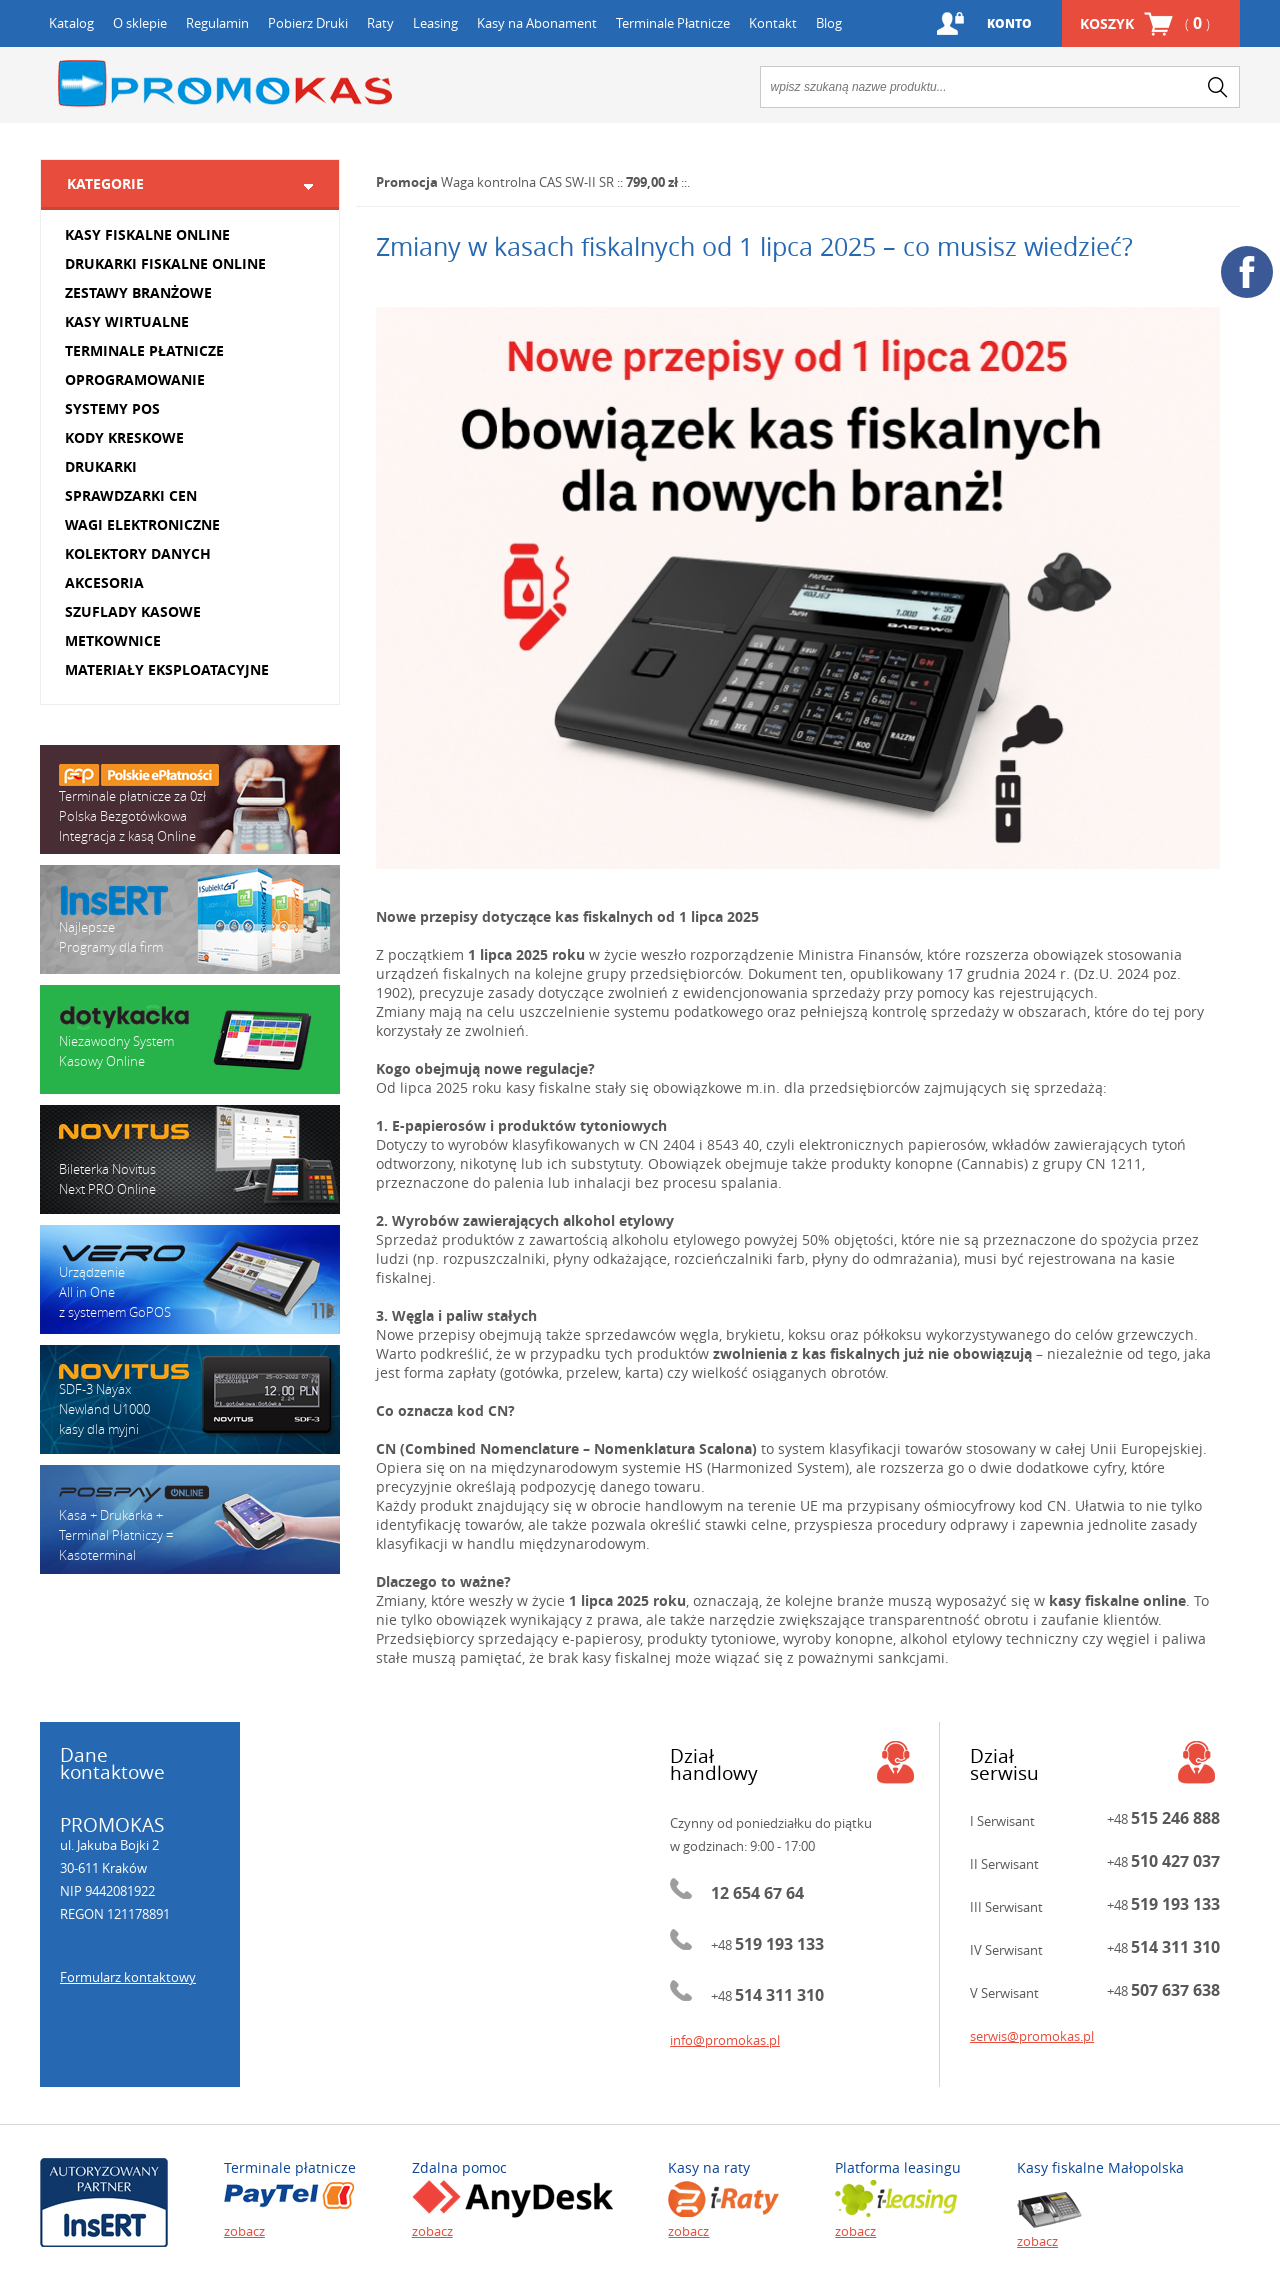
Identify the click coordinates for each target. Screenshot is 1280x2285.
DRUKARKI (101, 466)
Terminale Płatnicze (673, 23)
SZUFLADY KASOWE (133, 611)
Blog (829, 23)
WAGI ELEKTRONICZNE (142, 524)
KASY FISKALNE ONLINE (147, 234)
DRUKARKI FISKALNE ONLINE (165, 263)
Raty (380, 23)
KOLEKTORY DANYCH (138, 553)
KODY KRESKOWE (124, 437)
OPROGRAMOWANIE (135, 379)
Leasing (435, 23)
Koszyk (1145, 23)
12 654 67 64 (757, 1893)
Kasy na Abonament (537, 23)
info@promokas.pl (725, 2040)
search (1218, 87)
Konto (1009, 23)
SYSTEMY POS (112, 408)
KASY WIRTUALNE (127, 321)
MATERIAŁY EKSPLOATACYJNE (167, 669)
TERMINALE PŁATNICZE (144, 350)
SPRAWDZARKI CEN (131, 495)
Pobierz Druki (308, 23)
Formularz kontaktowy (128, 1977)
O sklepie (140, 23)
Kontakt (773, 23)
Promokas (225, 83)
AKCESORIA (104, 582)
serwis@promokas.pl (1032, 2036)
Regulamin (217, 23)
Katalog (71, 23)
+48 (767, 1945)
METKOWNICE (113, 640)
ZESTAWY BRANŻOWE (138, 292)
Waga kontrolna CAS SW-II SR (527, 182)
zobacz (244, 2231)
